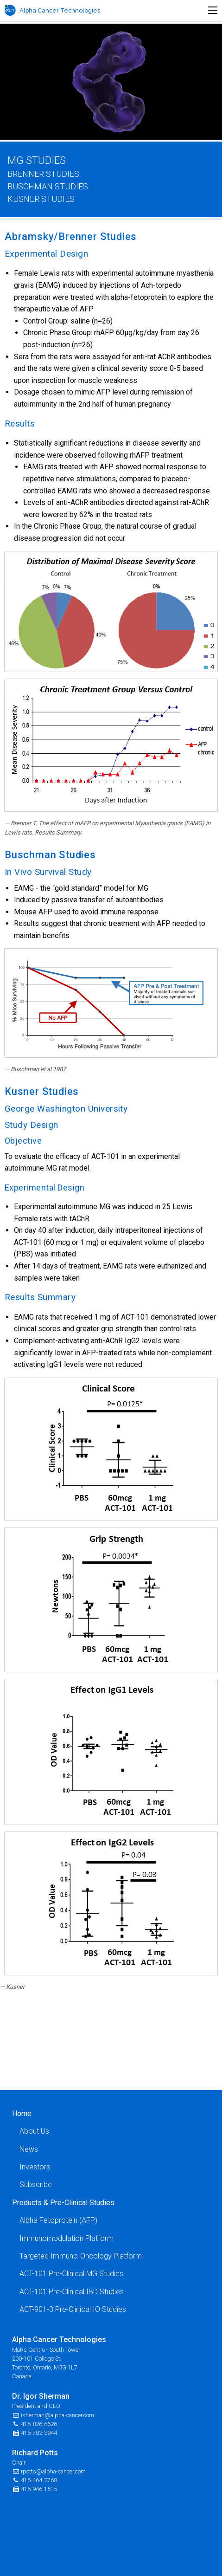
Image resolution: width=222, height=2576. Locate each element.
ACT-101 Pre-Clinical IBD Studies (71, 2291)
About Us (34, 2131)
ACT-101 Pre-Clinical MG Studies (71, 2273)
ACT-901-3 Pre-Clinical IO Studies (72, 2309)
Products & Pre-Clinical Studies (63, 2202)
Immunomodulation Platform (66, 2238)
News (28, 2149)
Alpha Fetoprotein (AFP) (58, 2220)
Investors (34, 2166)
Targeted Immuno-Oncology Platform (80, 2256)
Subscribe (35, 2184)
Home (22, 2113)
